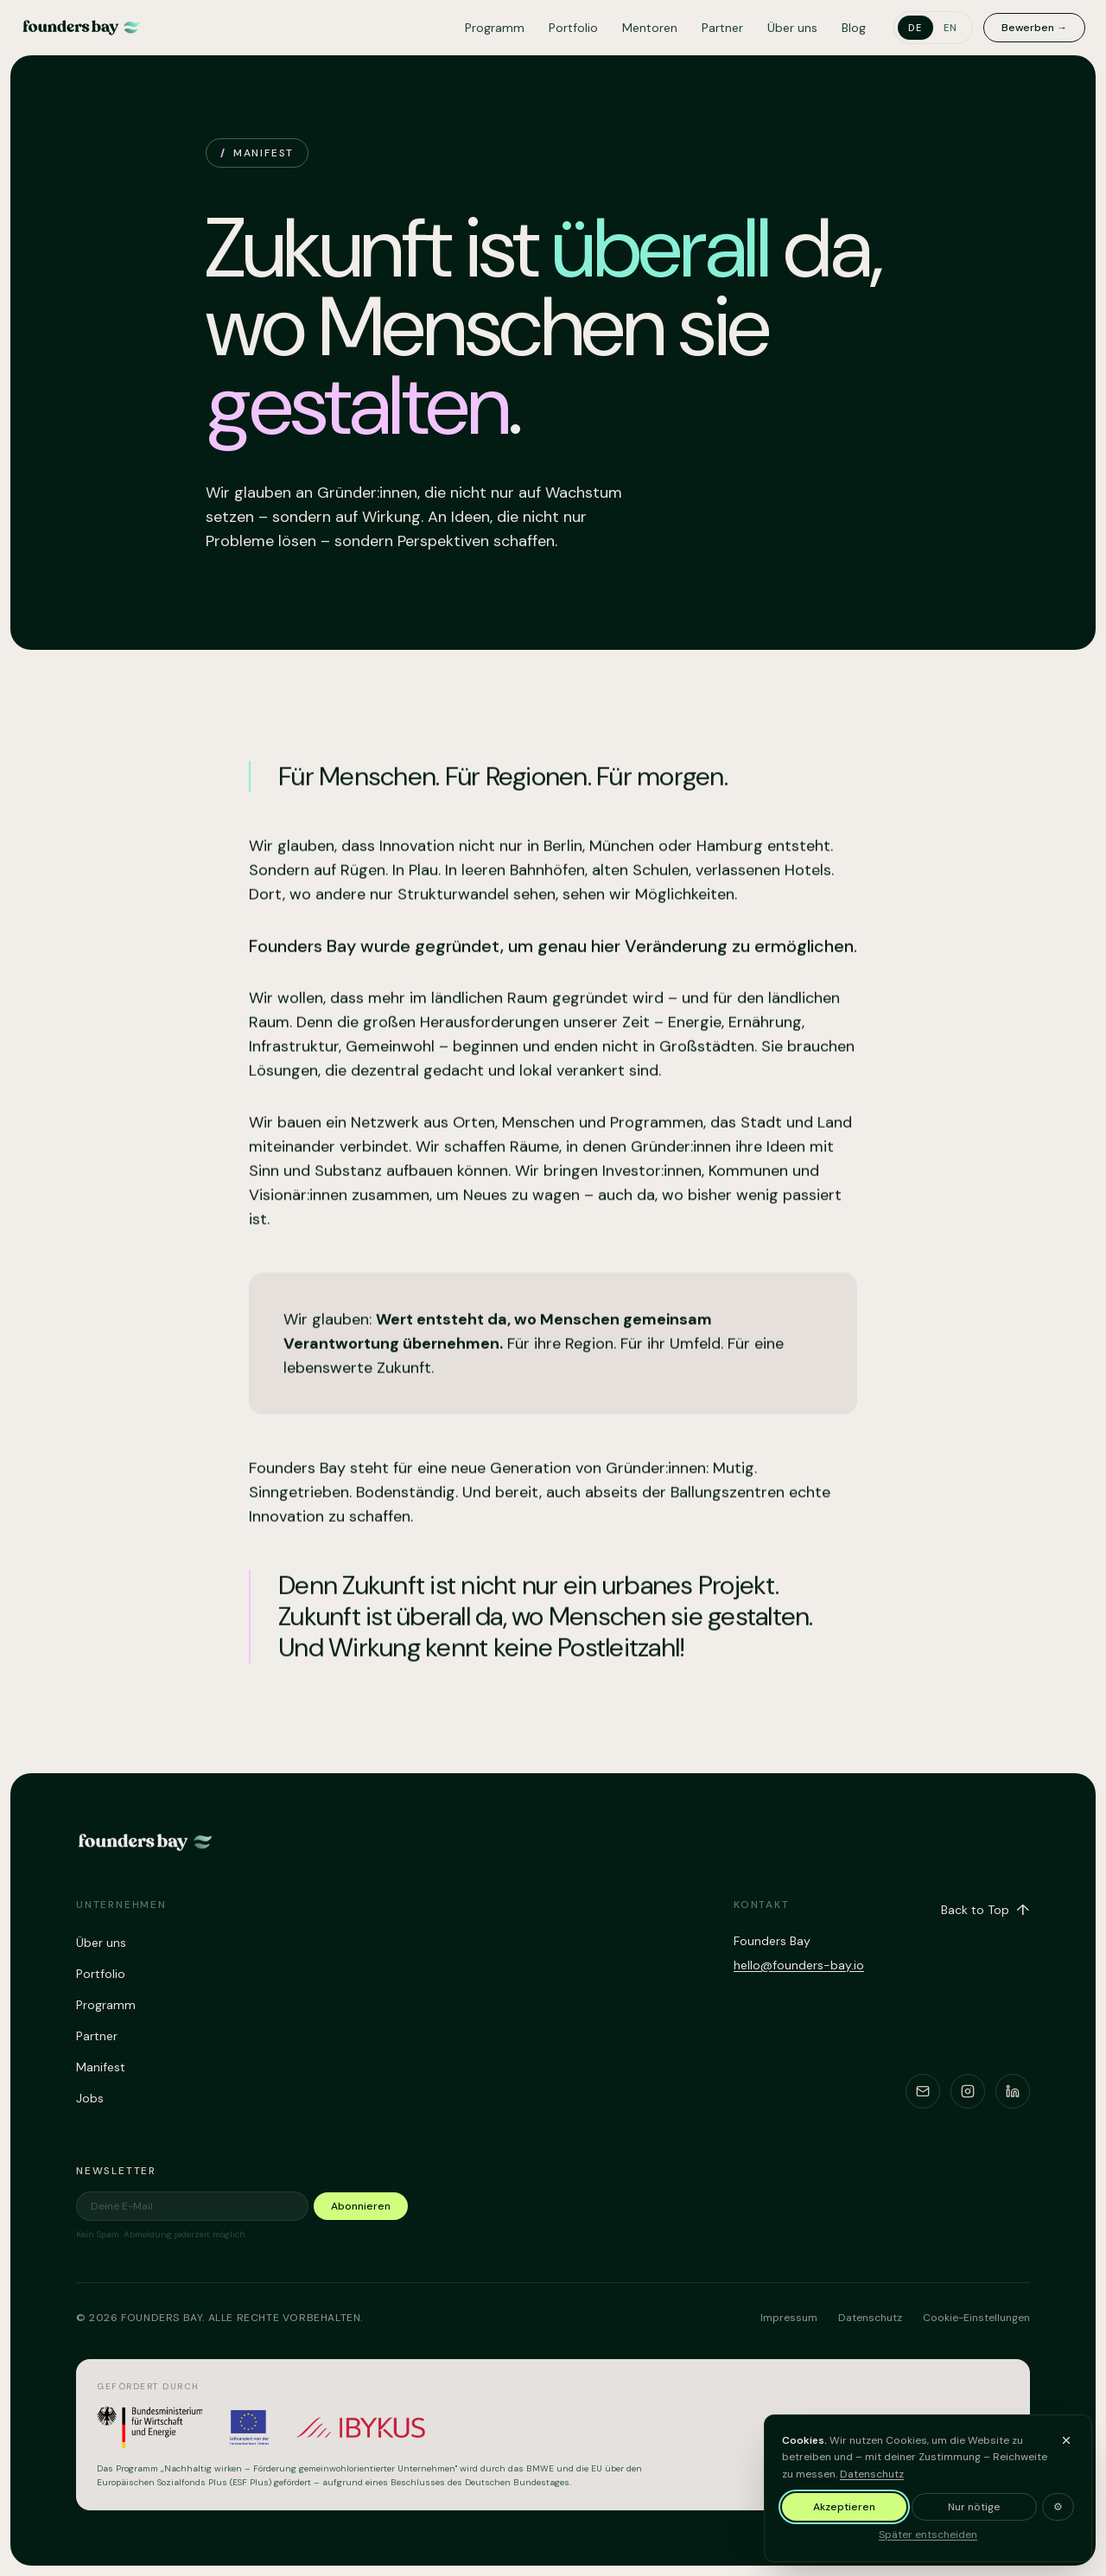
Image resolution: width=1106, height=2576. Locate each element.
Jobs (90, 2098)
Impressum (788, 2318)
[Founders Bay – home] (81, 28)
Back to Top (985, 1910)
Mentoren (649, 27)
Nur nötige (974, 2517)
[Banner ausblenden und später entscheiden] (1066, 2449)
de (915, 28)
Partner (722, 27)
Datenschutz (872, 2483)
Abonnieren (361, 2206)
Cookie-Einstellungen (976, 2318)
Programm (494, 27)
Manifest (100, 2067)
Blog (854, 27)
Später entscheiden (928, 2545)
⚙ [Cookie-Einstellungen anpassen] (1058, 2517)
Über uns (792, 27)
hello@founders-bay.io (799, 1965)
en (951, 28)
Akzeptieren (844, 2517)
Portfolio (573, 27)
